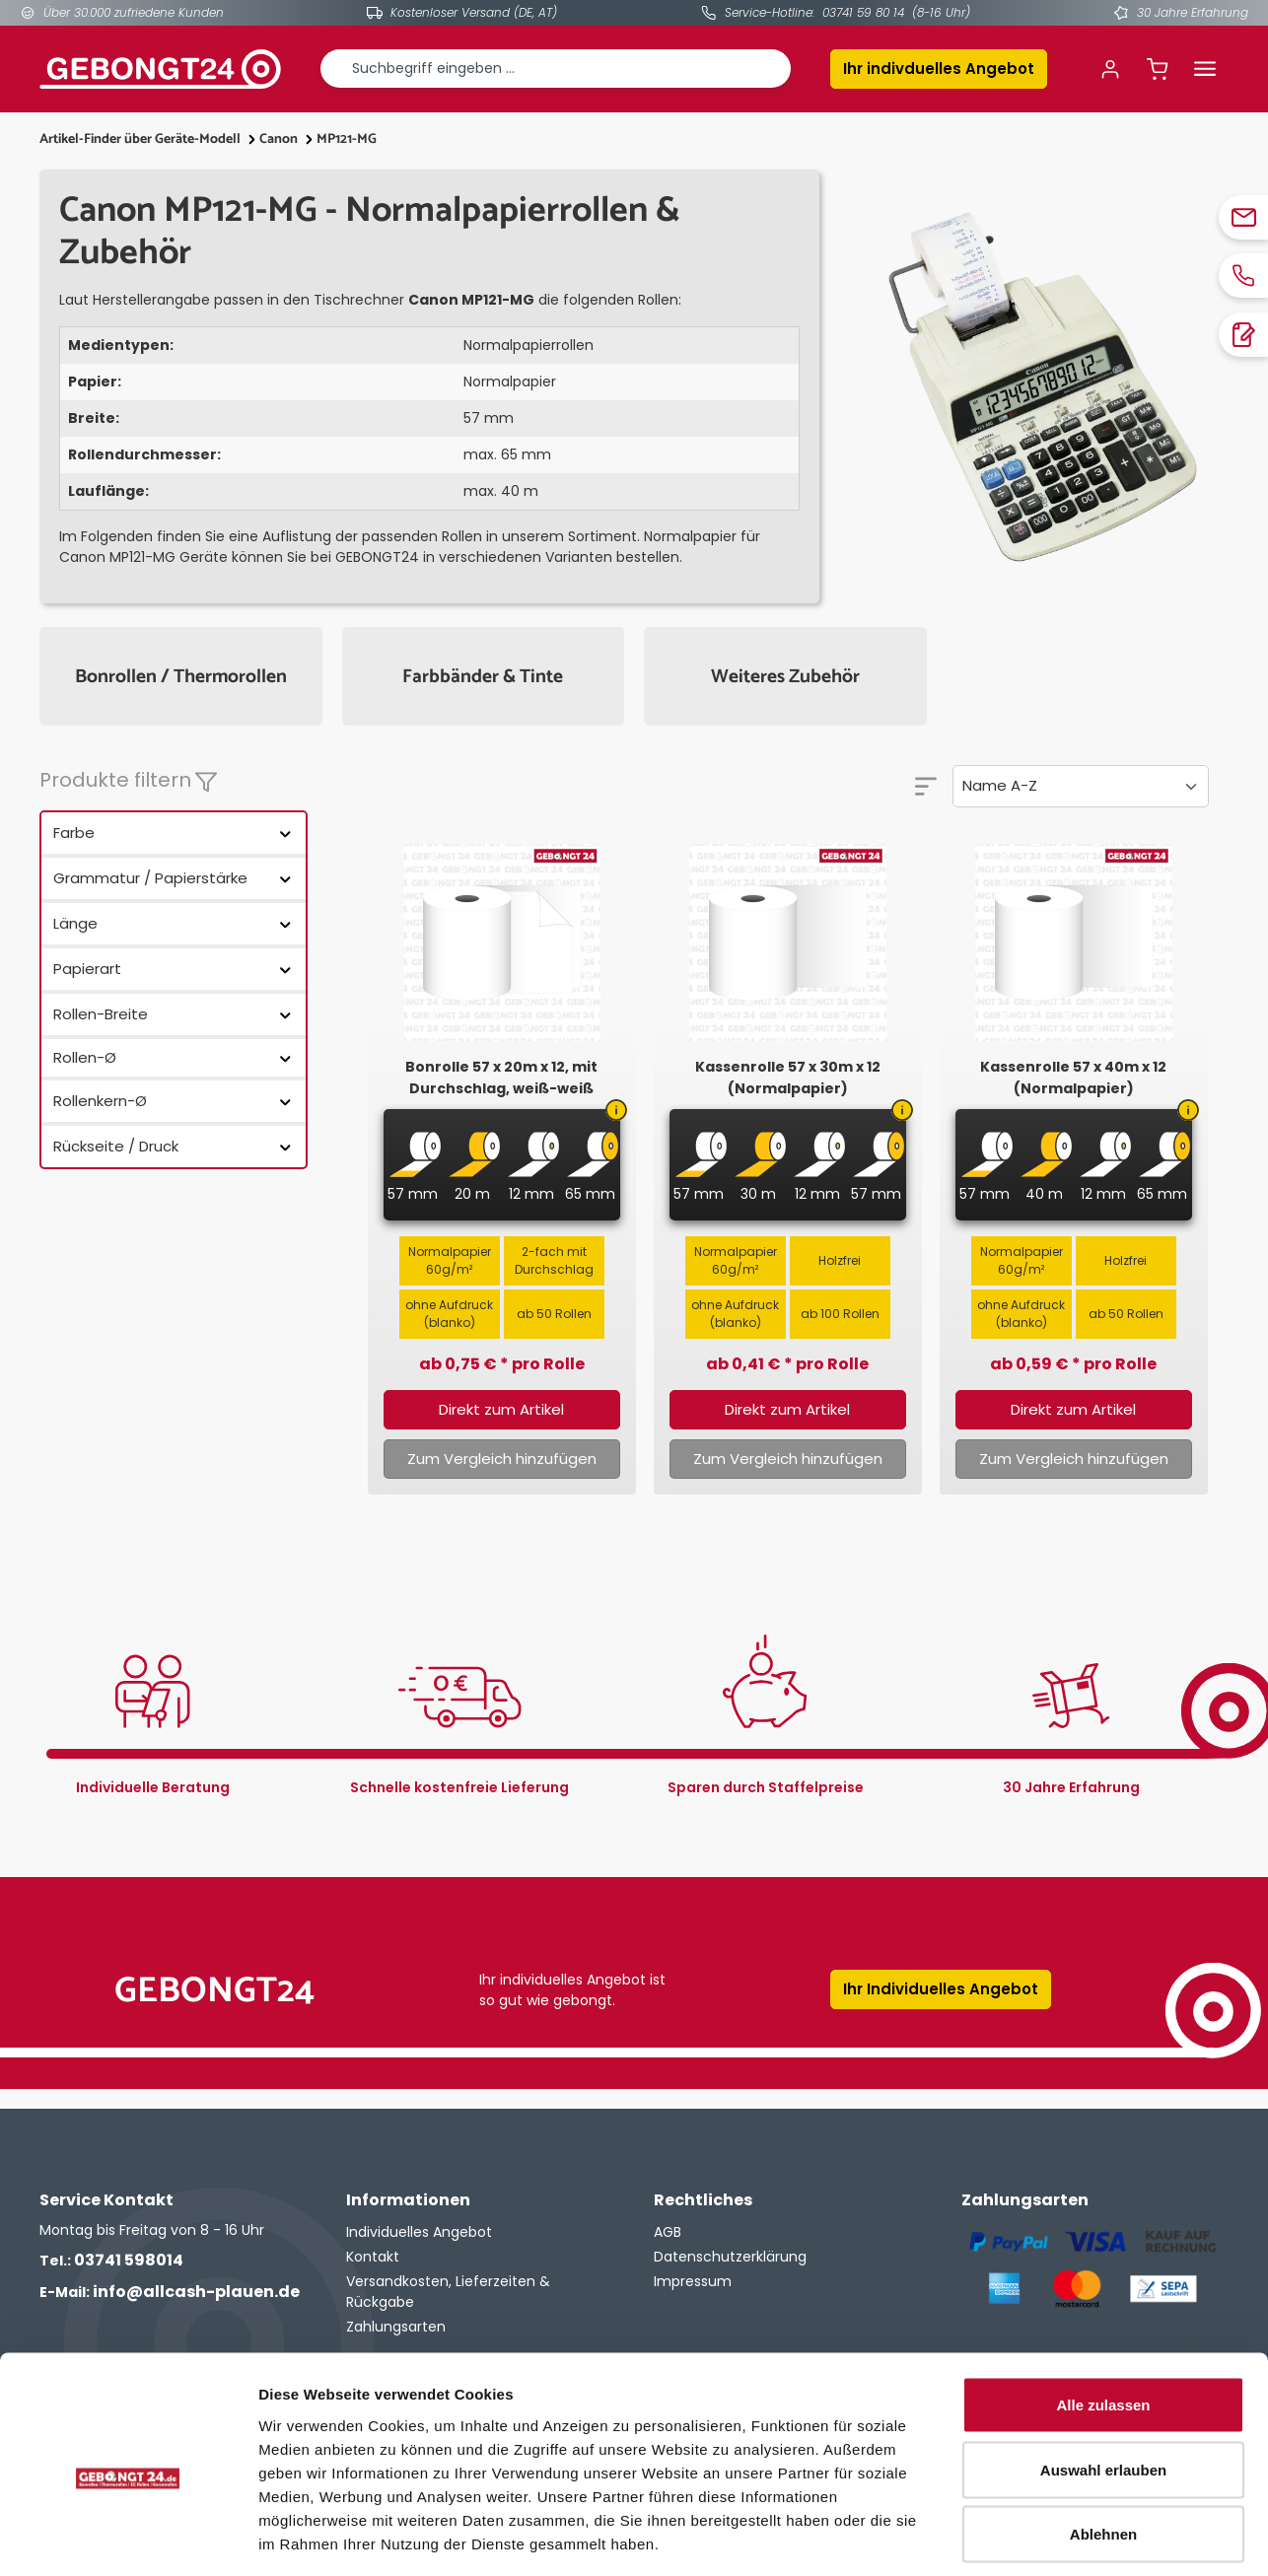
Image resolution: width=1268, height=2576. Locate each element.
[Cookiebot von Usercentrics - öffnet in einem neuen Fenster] (127, 2537)
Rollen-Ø (173, 1057)
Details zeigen (1048, 2537)
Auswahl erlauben (1103, 2382)
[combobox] (555, 68)
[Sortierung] (1080, 786)
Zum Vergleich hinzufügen (502, 1458)
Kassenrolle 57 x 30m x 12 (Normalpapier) (788, 1077)
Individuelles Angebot (419, 2232)
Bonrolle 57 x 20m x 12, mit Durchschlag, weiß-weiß (501, 1077)
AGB (667, 2232)
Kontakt (372, 2256)
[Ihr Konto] (1110, 69)
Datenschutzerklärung (730, 2256)
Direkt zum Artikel (501, 1409)
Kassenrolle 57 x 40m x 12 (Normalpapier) (1073, 1077)
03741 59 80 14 (863, 12)
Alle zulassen (1103, 2317)
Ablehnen (1103, 2446)
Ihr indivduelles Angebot (938, 68)
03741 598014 (111, 2260)
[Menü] (1205, 69)
